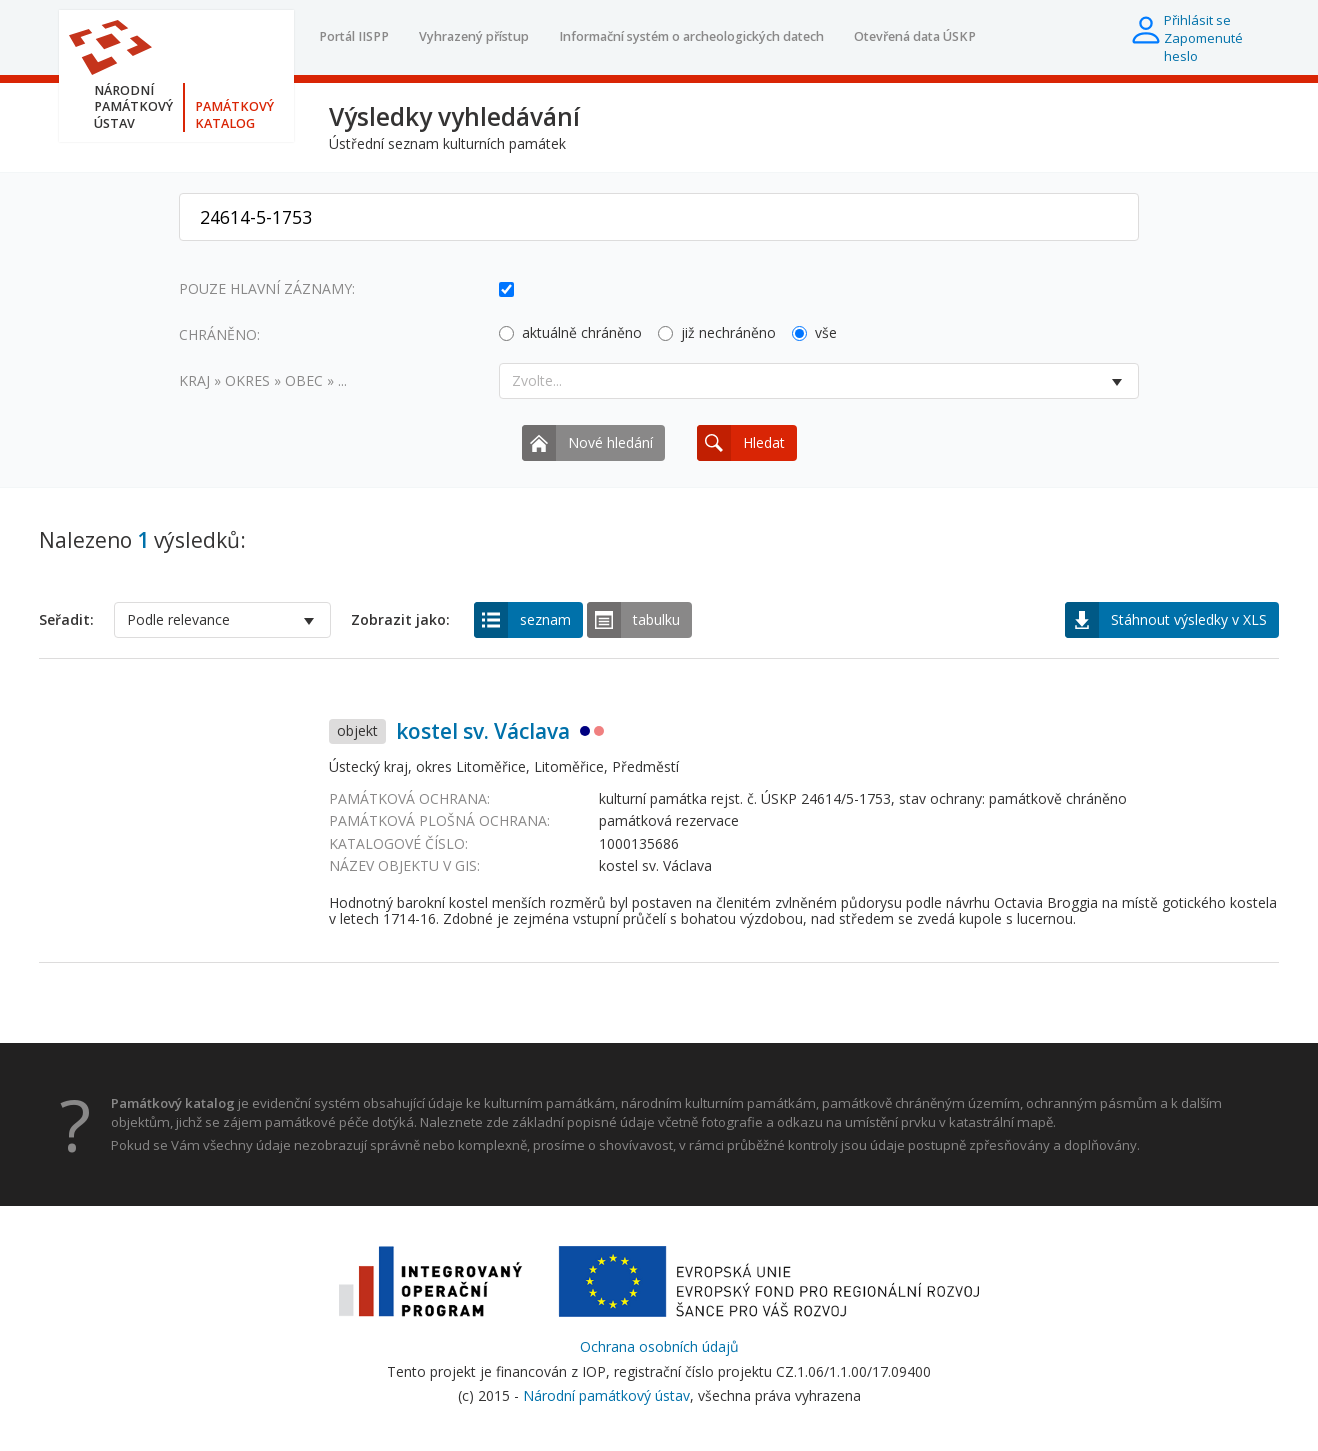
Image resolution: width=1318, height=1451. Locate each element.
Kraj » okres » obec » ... (263, 380)
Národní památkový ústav (606, 1395)
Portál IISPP (354, 36)
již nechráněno (717, 332)
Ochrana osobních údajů (659, 1346)
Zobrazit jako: (400, 620)
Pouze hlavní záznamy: (267, 288)
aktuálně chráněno (570, 332)
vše (814, 332)
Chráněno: (219, 334)
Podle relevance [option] (178, 619)
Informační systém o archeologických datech (691, 36)
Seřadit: (66, 620)
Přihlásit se (1197, 20)
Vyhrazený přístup (474, 36)
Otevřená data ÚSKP (915, 36)
